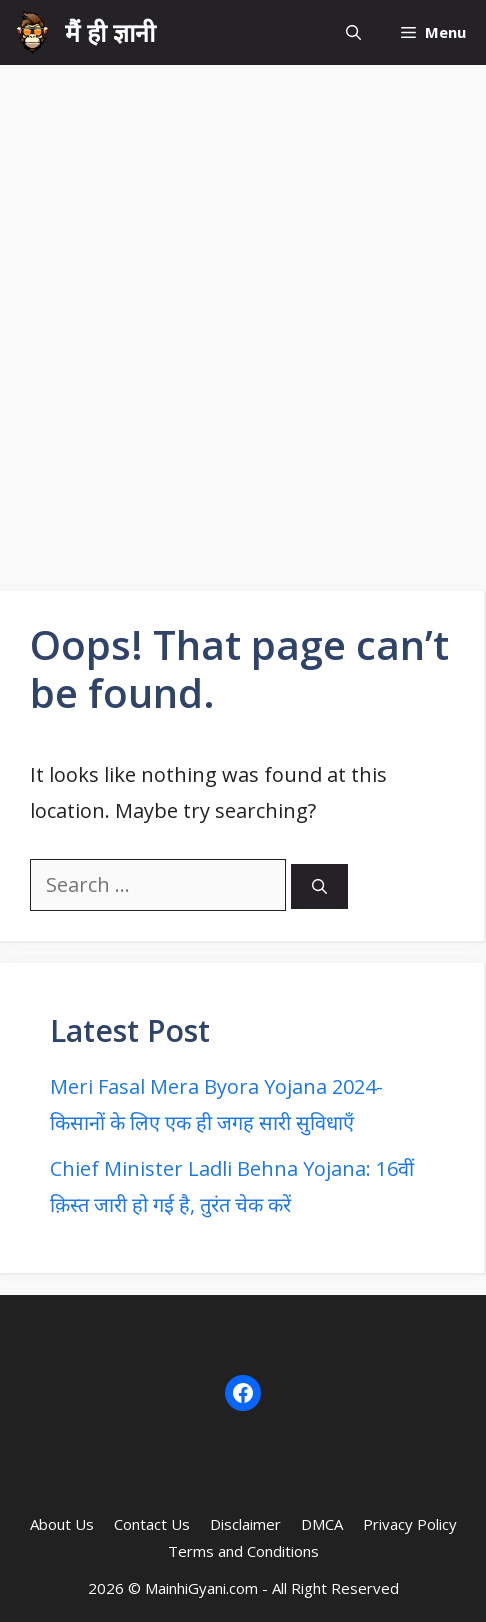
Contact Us (152, 1524)
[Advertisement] (243, 318)
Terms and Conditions (243, 1551)
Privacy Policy (410, 1524)
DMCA (322, 1524)
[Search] (319, 886)
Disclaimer (245, 1524)
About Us (62, 1524)
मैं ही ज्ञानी (110, 32)
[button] (353, 32)
